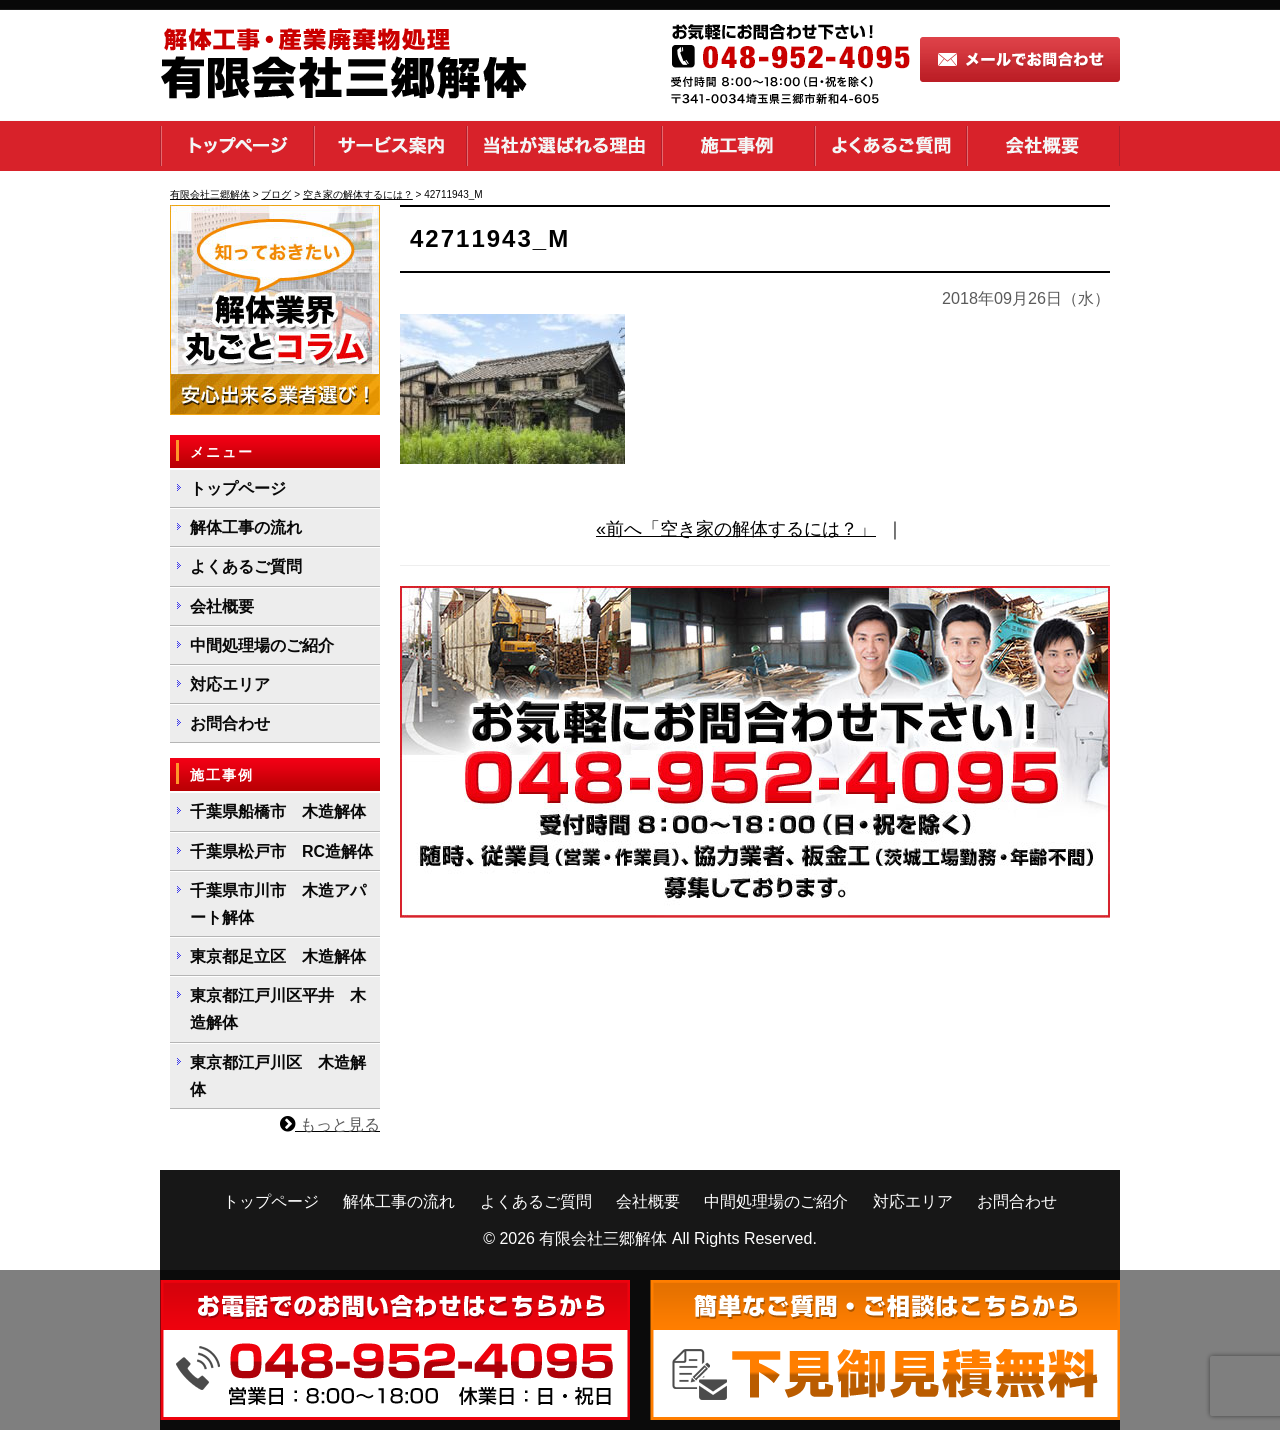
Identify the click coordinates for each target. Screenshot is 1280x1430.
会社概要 (1043, 146)
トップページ (237, 146)
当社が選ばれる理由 (564, 146)
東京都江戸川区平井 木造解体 (278, 1009)
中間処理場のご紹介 (262, 645)
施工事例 (738, 146)
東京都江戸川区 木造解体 (278, 1076)
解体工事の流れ (246, 527)
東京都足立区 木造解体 (278, 956)
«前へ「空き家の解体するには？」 (736, 529)
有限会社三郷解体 (603, 1238)
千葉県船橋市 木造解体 (278, 811)
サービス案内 (390, 146)
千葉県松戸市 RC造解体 (281, 851)
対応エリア (230, 684)
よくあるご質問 (891, 146)
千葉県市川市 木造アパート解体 (278, 904)
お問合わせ (230, 723)
